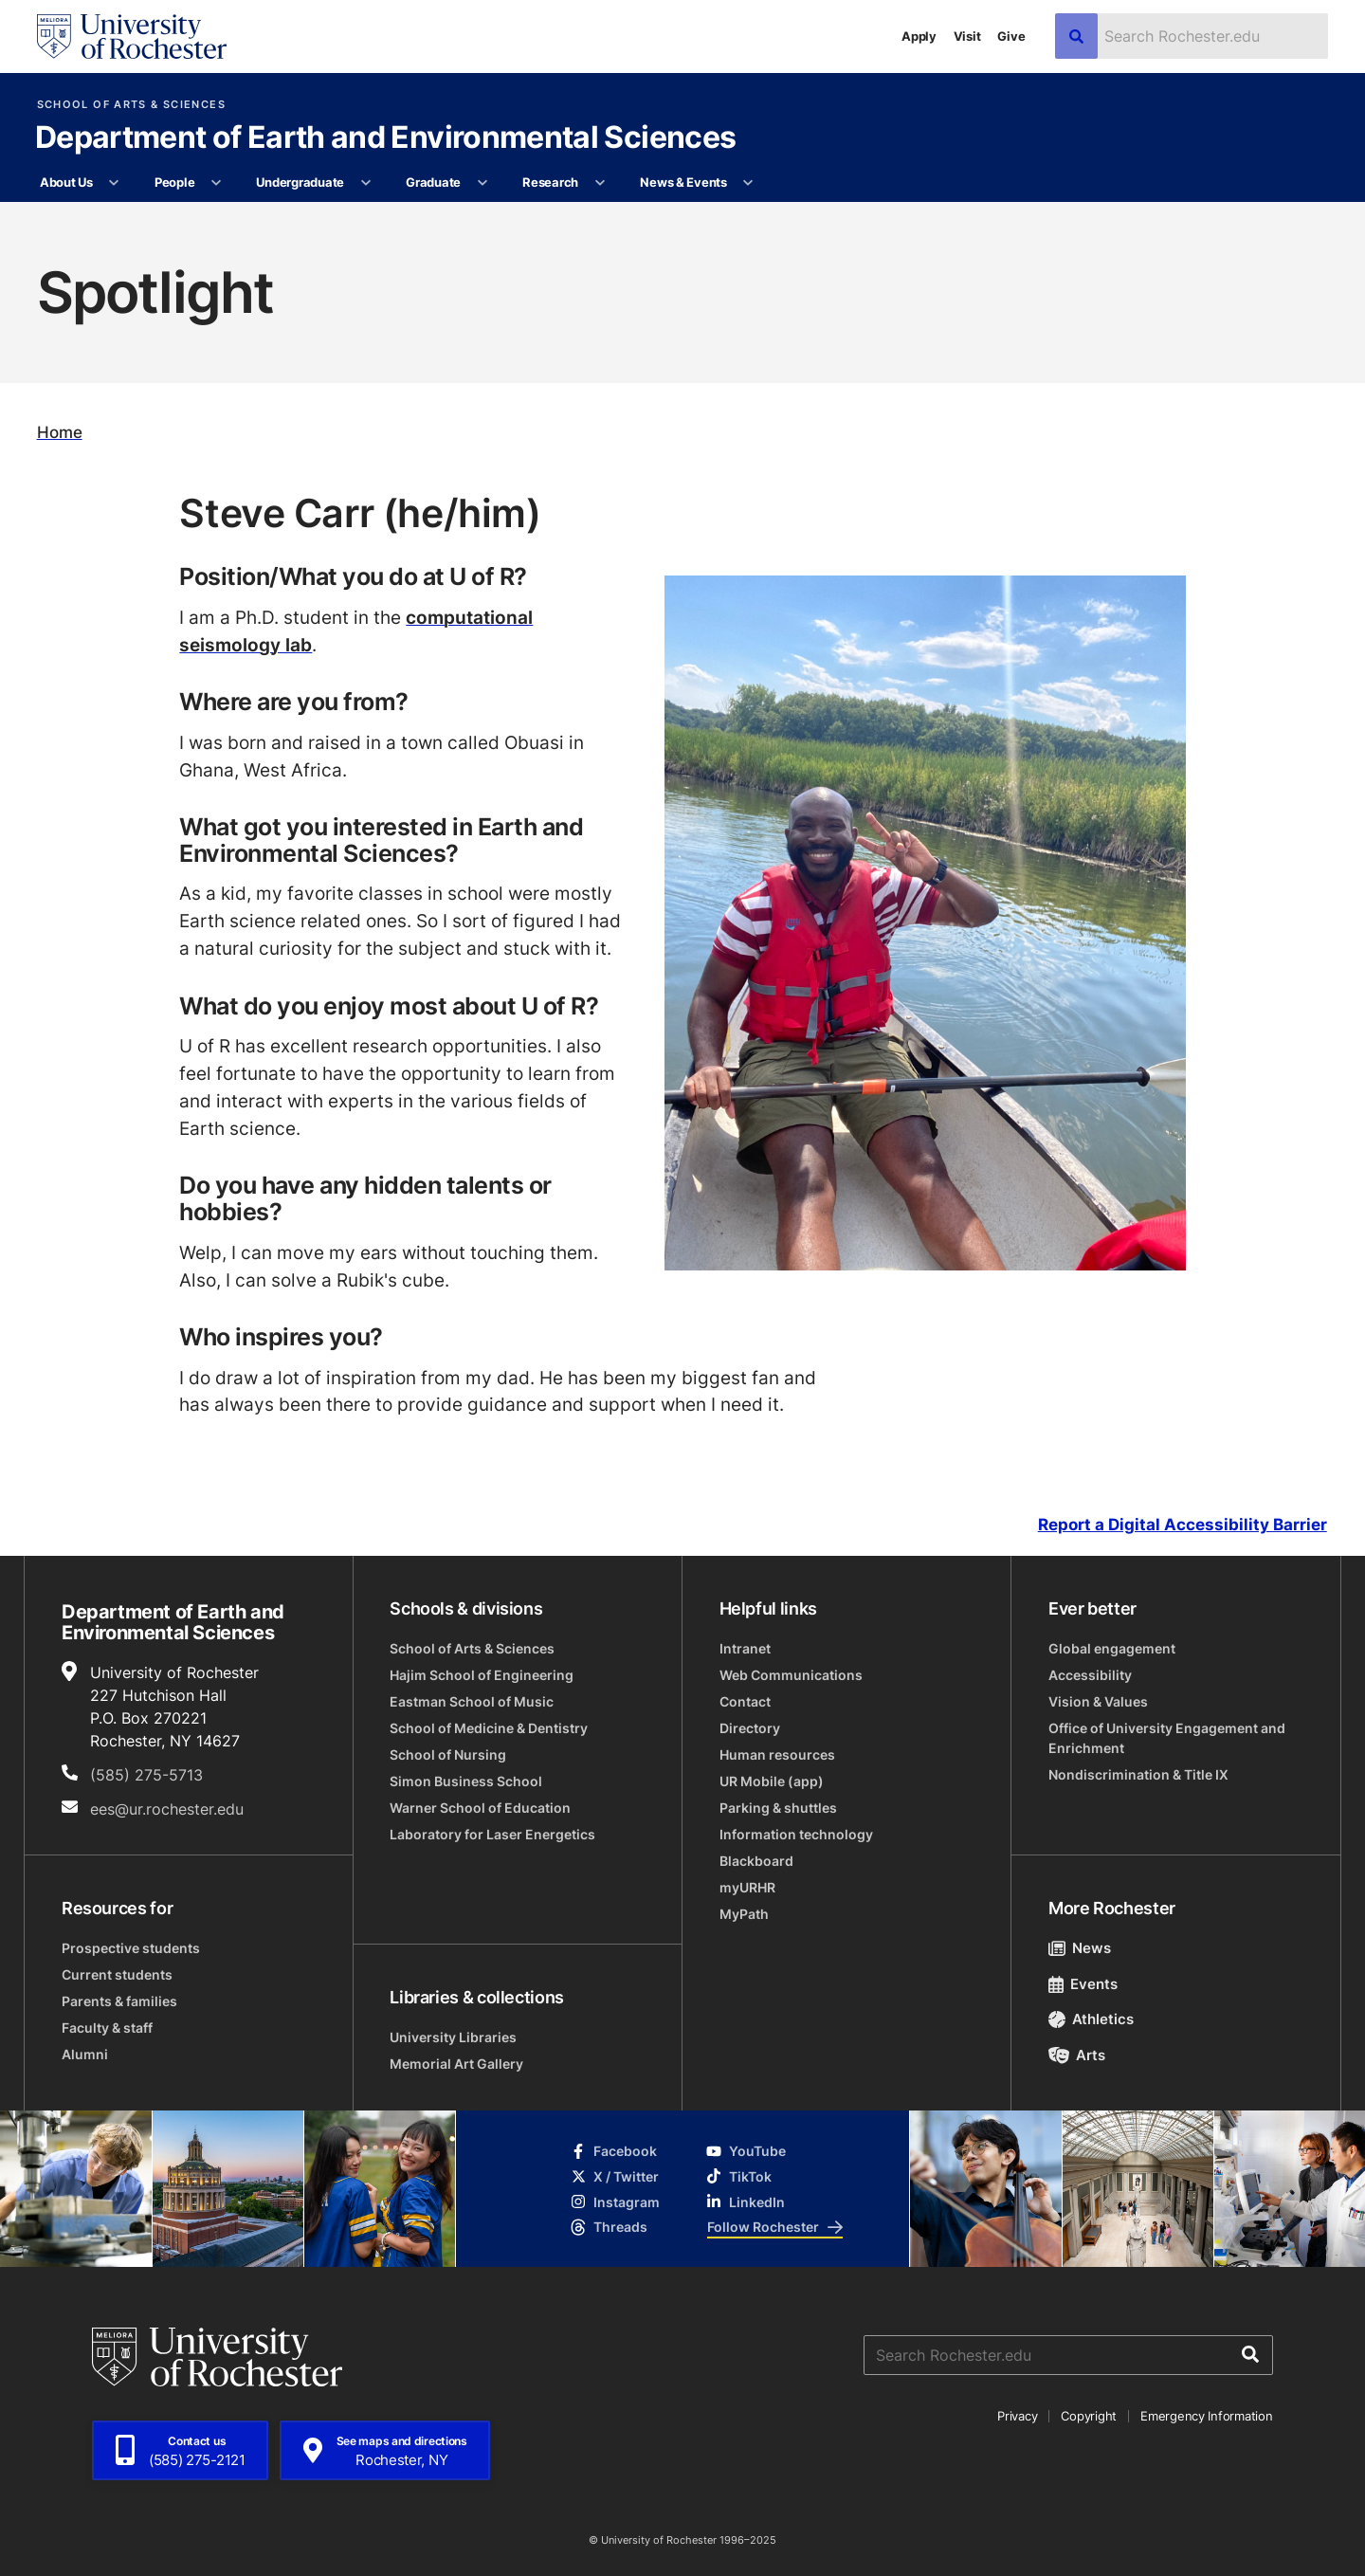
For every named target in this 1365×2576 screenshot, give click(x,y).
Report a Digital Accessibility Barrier (1182, 1524)
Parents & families (119, 2001)
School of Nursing (448, 1754)
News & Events (683, 182)
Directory (749, 1728)
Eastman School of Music (472, 1701)
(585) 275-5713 (146, 1774)
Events (1083, 1984)
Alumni (85, 2054)
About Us (66, 182)
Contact (745, 1701)
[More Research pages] (599, 183)
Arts (1077, 2055)
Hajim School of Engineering (481, 1675)
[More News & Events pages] (748, 183)
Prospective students (131, 1948)
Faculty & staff (107, 2028)
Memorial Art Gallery (456, 2064)
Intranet (745, 1648)
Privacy (1017, 2415)
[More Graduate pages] (482, 183)
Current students (117, 1974)
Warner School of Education (480, 1808)
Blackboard (756, 1861)
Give (1011, 36)
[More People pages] (216, 183)
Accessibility (1090, 1675)
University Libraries (453, 2037)
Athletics (1091, 2019)
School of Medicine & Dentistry (489, 1728)
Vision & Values (1098, 1701)
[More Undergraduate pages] (365, 183)
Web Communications (791, 1675)
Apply (919, 36)
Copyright (1089, 2415)
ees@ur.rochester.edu (167, 1809)
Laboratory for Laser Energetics (492, 1834)
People (174, 182)
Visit (967, 36)
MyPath (744, 1914)
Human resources (777, 1754)
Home (59, 432)
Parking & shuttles (778, 1808)
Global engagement (1111, 1648)
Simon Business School (466, 1781)
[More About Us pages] (114, 183)
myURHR (747, 1887)
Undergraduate (300, 182)
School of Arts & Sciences (131, 105)
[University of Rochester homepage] (132, 36)
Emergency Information (1206, 2415)
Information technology (796, 1834)
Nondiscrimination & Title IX (1138, 1774)
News (1080, 1948)
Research (550, 182)
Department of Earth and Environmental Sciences (386, 138)
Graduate (433, 182)
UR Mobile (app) (771, 1781)
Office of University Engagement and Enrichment (1166, 1738)
